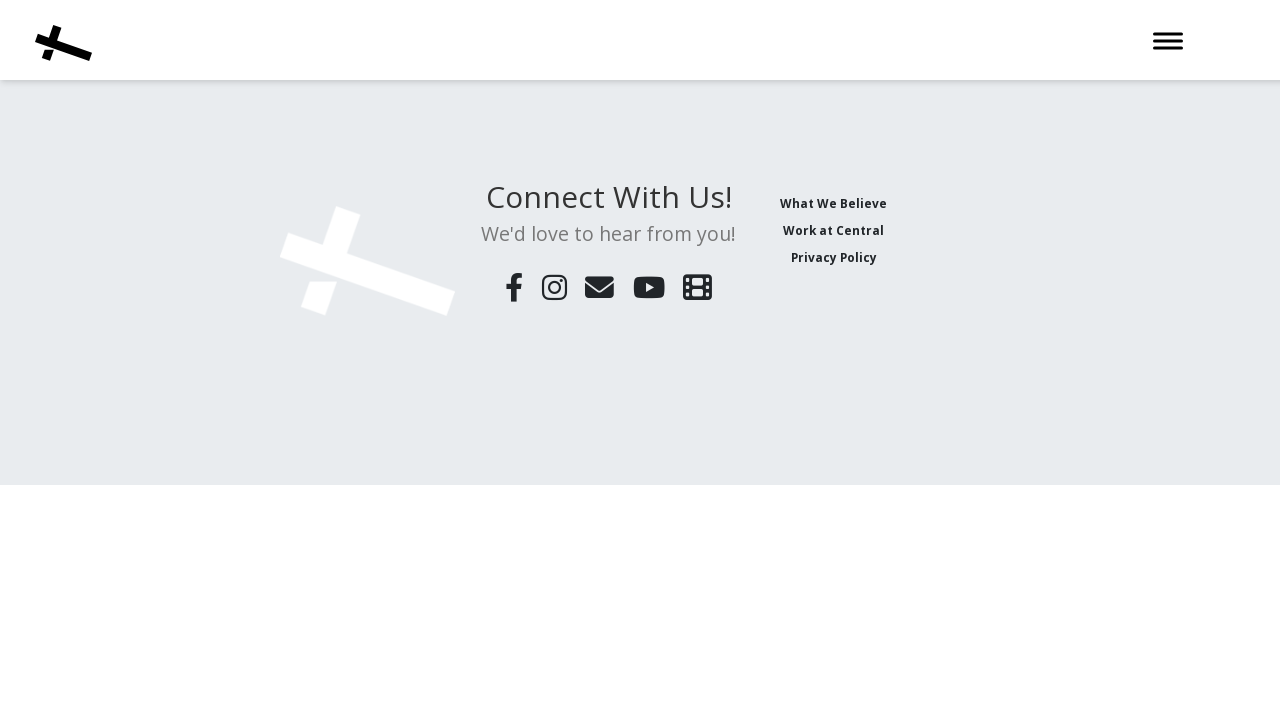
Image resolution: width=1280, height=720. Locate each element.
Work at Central (833, 230)
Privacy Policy (834, 257)
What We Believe (833, 203)
